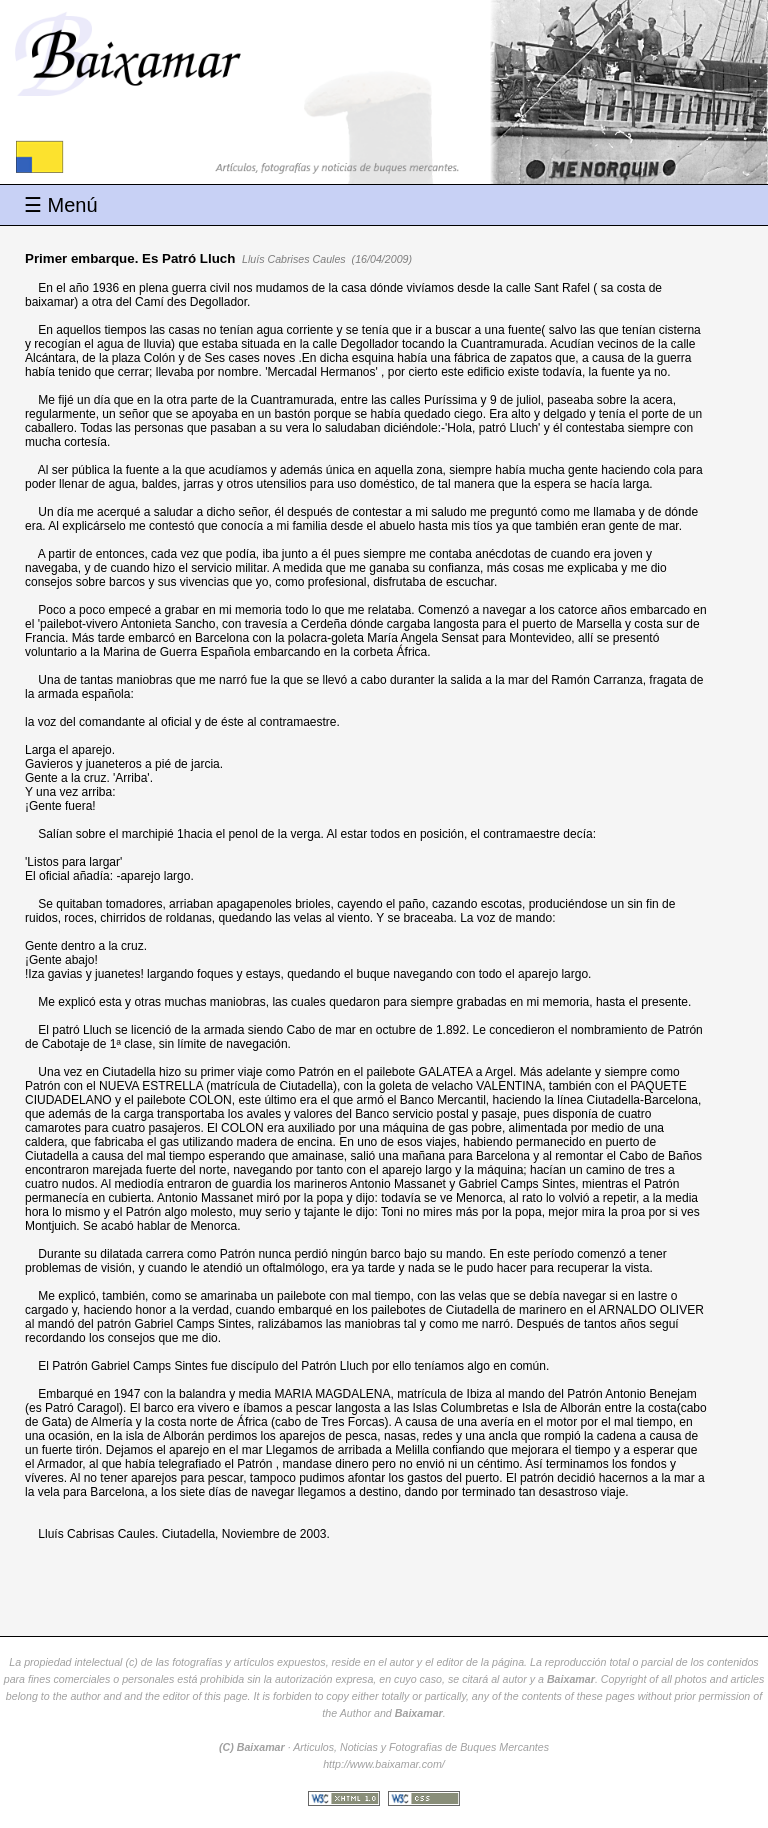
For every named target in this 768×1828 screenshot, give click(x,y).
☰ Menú (61, 205)
